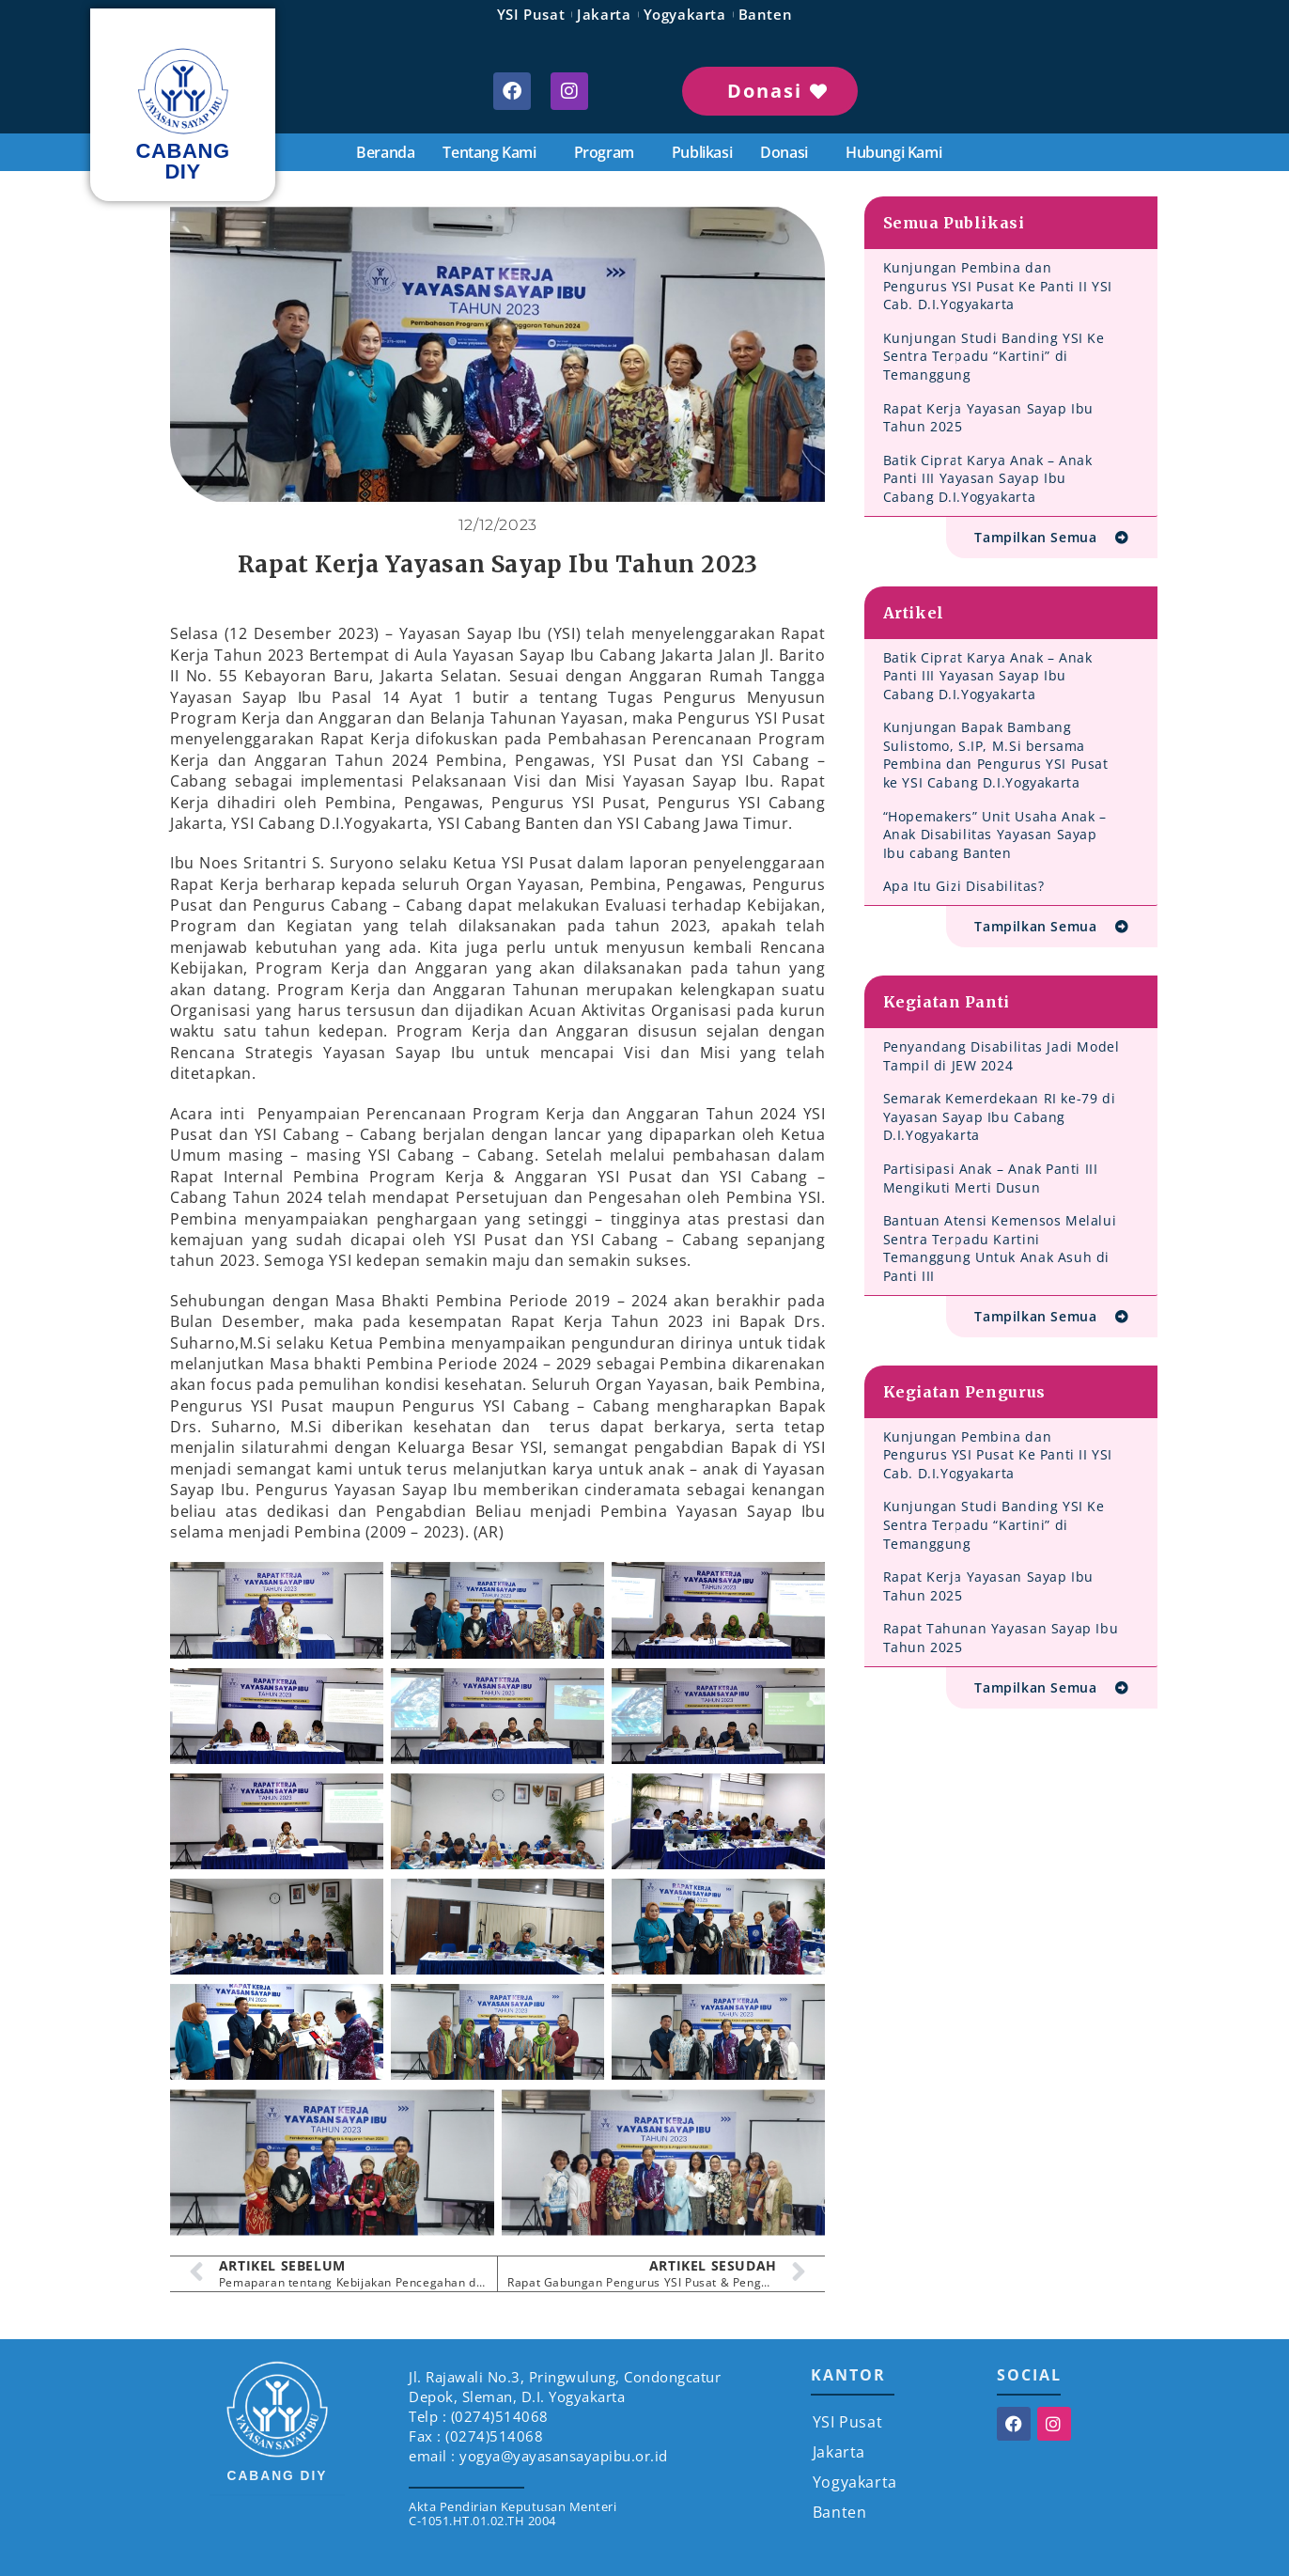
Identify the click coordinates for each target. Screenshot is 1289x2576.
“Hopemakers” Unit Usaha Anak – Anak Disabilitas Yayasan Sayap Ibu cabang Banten (995, 834)
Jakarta (603, 14)
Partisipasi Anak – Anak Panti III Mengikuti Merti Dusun (990, 1178)
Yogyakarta (685, 14)
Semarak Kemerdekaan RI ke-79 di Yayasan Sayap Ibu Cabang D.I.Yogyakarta (999, 1116)
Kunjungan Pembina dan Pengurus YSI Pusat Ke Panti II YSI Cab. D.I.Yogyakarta (997, 285)
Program (609, 152)
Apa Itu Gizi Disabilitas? (964, 886)
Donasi (788, 152)
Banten (765, 14)
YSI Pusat (531, 14)
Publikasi (702, 152)
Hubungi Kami (893, 152)
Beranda (385, 152)
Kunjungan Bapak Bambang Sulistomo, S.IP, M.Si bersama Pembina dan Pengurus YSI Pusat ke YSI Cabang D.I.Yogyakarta (996, 754)
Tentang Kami (494, 152)
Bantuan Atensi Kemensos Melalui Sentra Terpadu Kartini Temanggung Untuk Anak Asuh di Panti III (1000, 1248)
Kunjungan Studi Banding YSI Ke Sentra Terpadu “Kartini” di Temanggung (994, 356)
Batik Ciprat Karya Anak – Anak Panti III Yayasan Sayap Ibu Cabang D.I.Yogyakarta (988, 478)
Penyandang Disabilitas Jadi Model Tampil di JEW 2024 (1001, 1056)
